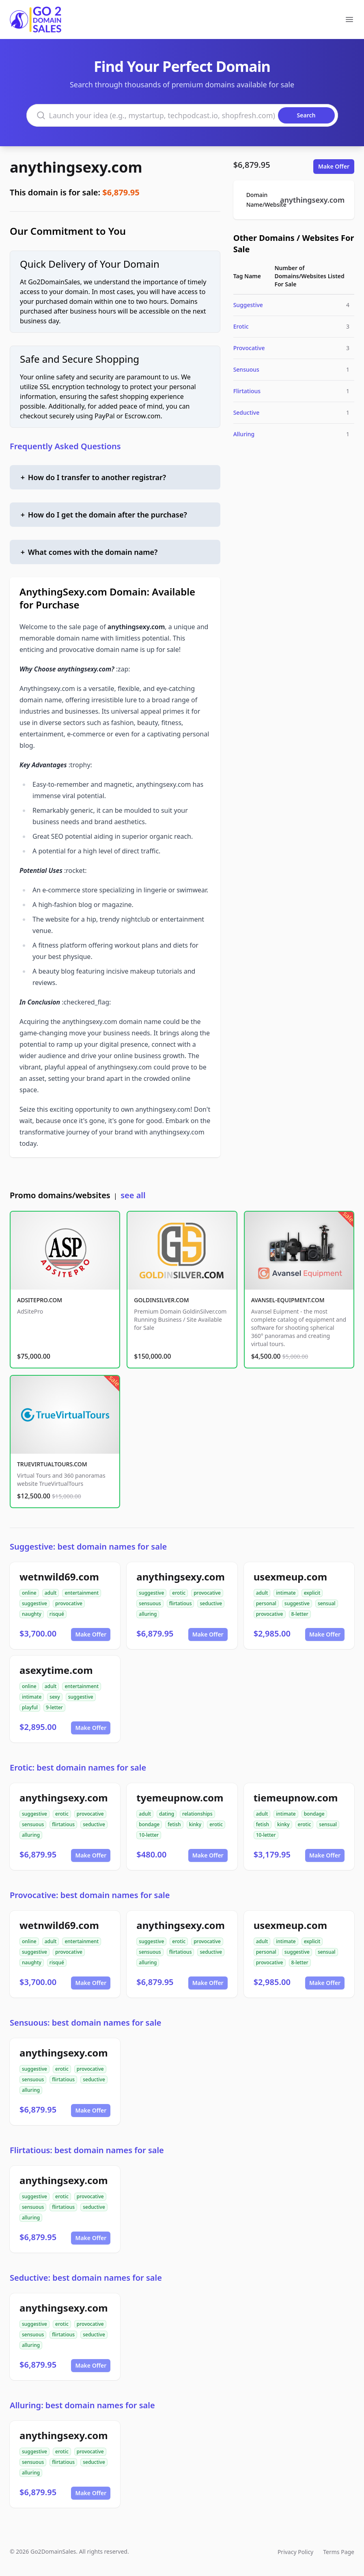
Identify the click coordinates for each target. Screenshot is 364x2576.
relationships (197, 1813)
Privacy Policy (295, 2552)
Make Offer (333, 166)
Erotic (241, 326)
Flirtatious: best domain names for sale (87, 2150)
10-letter (149, 1834)
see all (133, 1195)
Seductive (246, 412)
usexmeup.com (290, 1576)
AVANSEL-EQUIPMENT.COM (288, 1300)
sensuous (150, 1603)
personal (266, 1603)
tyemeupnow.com (179, 1797)
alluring (148, 1614)
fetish (174, 1824)
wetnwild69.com (59, 1576)
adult (51, 1592)
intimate (285, 1592)
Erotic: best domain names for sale (78, 1767)
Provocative (249, 348)
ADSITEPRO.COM (39, 1300)
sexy (55, 1696)
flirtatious (180, 1603)
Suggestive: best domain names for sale (88, 1546)
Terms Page (338, 2552)
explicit (312, 1592)
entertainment (82, 1592)
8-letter (299, 1614)
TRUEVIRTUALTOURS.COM (52, 1464)
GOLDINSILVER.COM (161, 1300)
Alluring (244, 434)
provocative (68, 1603)
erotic (178, 1592)
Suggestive (248, 305)
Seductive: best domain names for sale (86, 2277)
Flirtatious (247, 391)
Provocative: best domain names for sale (90, 1895)
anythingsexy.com (76, 167)
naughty (31, 1614)
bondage (149, 1824)
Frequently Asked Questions (65, 446)
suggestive (34, 1603)
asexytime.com (56, 1670)
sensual (327, 1603)
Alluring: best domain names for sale (82, 2405)
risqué (57, 1614)
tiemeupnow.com (296, 1797)
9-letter (54, 1707)
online (29, 1592)
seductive (211, 1603)
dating (166, 1813)
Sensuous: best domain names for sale (86, 2022)
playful (30, 1707)
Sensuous (246, 369)
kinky (195, 1824)
